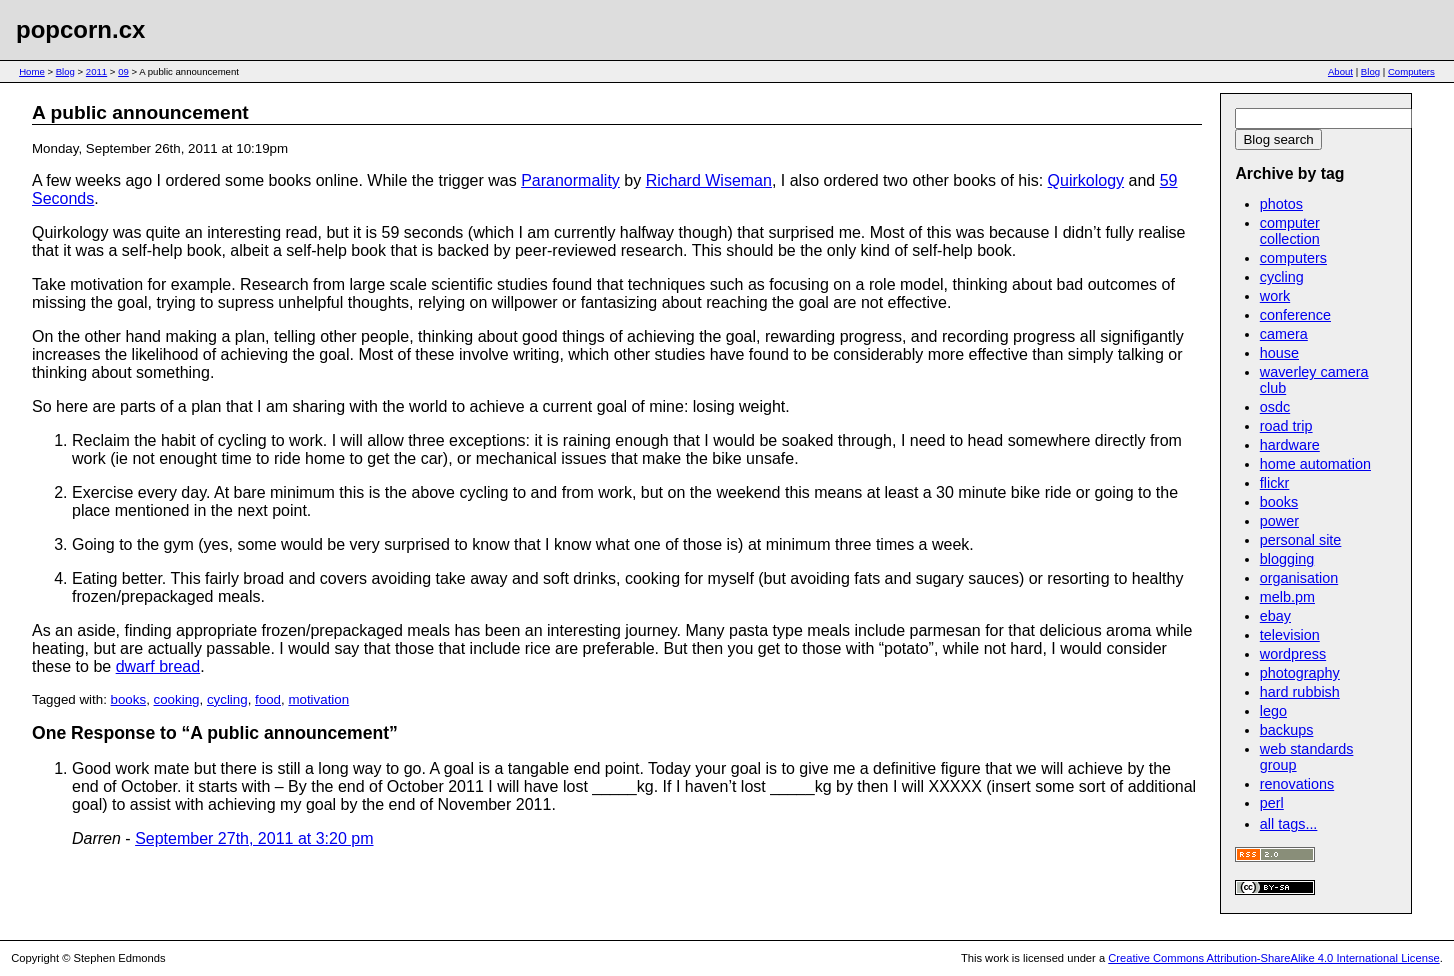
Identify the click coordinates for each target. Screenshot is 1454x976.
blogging (1287, 559)
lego (1273, 711)
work (1275, 296)
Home (32, 71)
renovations (1297, 784)
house (1279, 353)
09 (123, 71)
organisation (1299, 578)
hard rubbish (1300, 692)
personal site (1301, 540)
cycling (227, 699)
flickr (1275, 483)
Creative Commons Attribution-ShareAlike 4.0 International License (1273, 958)
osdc (1275, 407)
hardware (1290, 445)
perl (1272, 803)
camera (1284, 334)
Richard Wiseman (709, 180)
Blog (65, 71)
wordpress (1293, 654)
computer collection (1290, 231)
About (1340, 71)
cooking (177, 699)
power (1279, 521)
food (268, 699)
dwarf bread (158, 666)
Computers (1411, 71)
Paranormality (570, 180)
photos (1281, 204)
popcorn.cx (80, 29)
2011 (96, 71)
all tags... (1289, 824)
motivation (318, 699)
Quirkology (1086, 180)
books (129, 699)
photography (1300, 673)
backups (1287, 730)
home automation (1315, 464)
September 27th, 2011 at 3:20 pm (254, 838)
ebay (1275, 616)
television (1290, 635)
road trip (1286, 426)
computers (1293, 258)
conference (1295, 315)
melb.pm (1287, 597)
